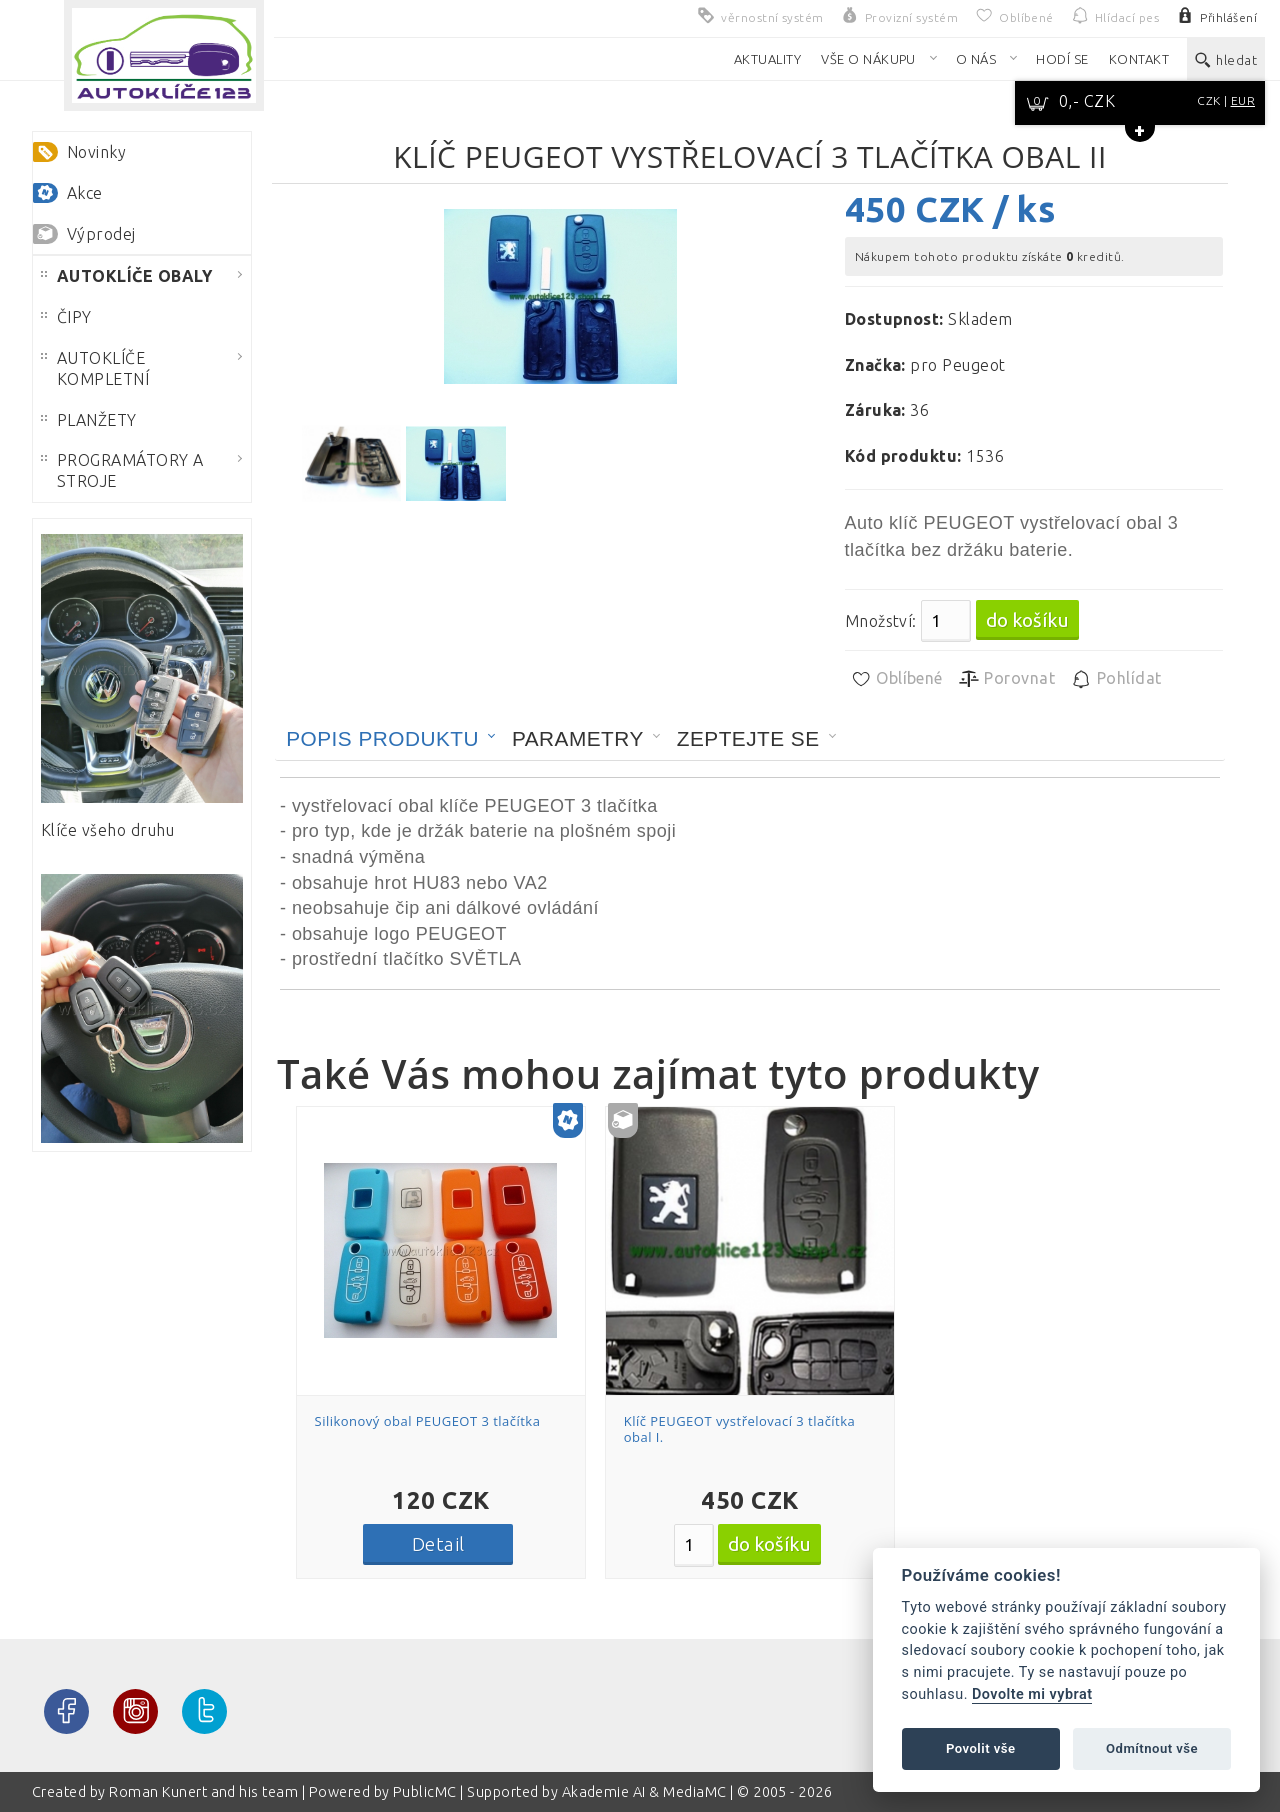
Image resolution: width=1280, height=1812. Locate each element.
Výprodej (101, 234)
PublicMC (425, 1792)
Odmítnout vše (1152, 1748)
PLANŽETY (89, 420)
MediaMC (694, 1792)
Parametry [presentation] (578, 738)
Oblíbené (896, 679)
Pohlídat (1115, 679)
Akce (85, 193)
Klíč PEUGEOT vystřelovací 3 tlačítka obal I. (740, 1429)
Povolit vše (981, 1748)
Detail (438, 1544)
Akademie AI (604, 1792)
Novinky (96, 152)
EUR (1243, 100)
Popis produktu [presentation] (382, 738)
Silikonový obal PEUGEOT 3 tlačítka (428, 1421)
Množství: (881, 621)
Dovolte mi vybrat (1032, 1694)
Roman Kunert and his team (205, 1792)
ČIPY (66, 317)
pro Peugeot (957, 365)
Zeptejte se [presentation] (748, 738)
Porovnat (1006, 679)
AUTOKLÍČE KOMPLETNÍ (95, 368)
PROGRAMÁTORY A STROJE (122, 470)
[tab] (391, 739)
